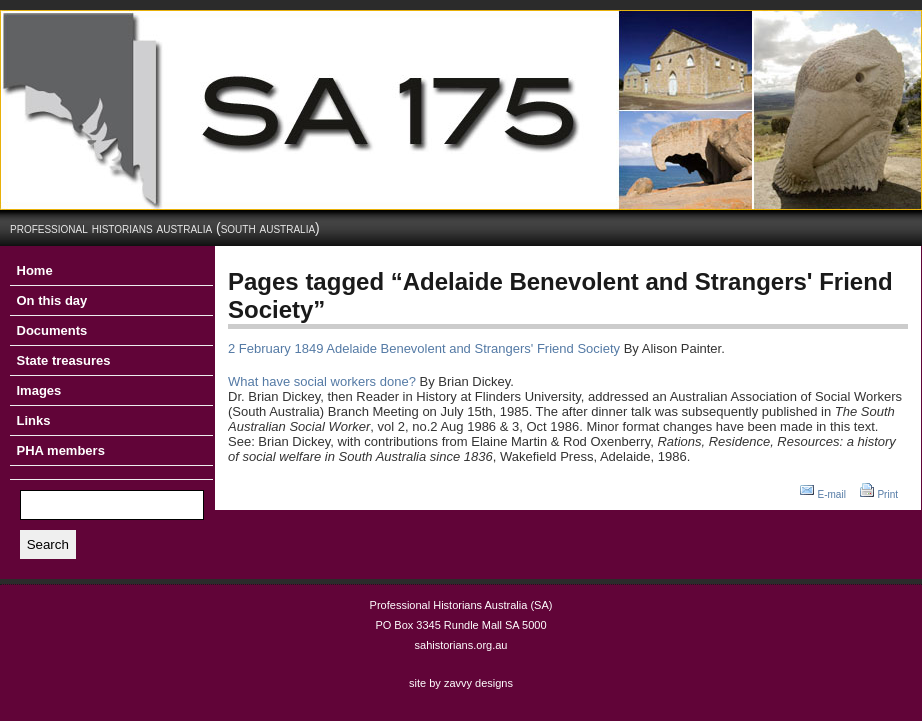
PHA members (61, 450)
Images (39, 390)
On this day (52, 300)
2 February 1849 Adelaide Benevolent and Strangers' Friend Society (424, 348)
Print (887, 494)
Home (35, 270)
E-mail (832, 494)
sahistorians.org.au (461, 645)
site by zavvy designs (461, 683)
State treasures (64, 360)
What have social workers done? (322, 381)
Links (34, 420)
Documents (52, 330)
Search (48, 544)
